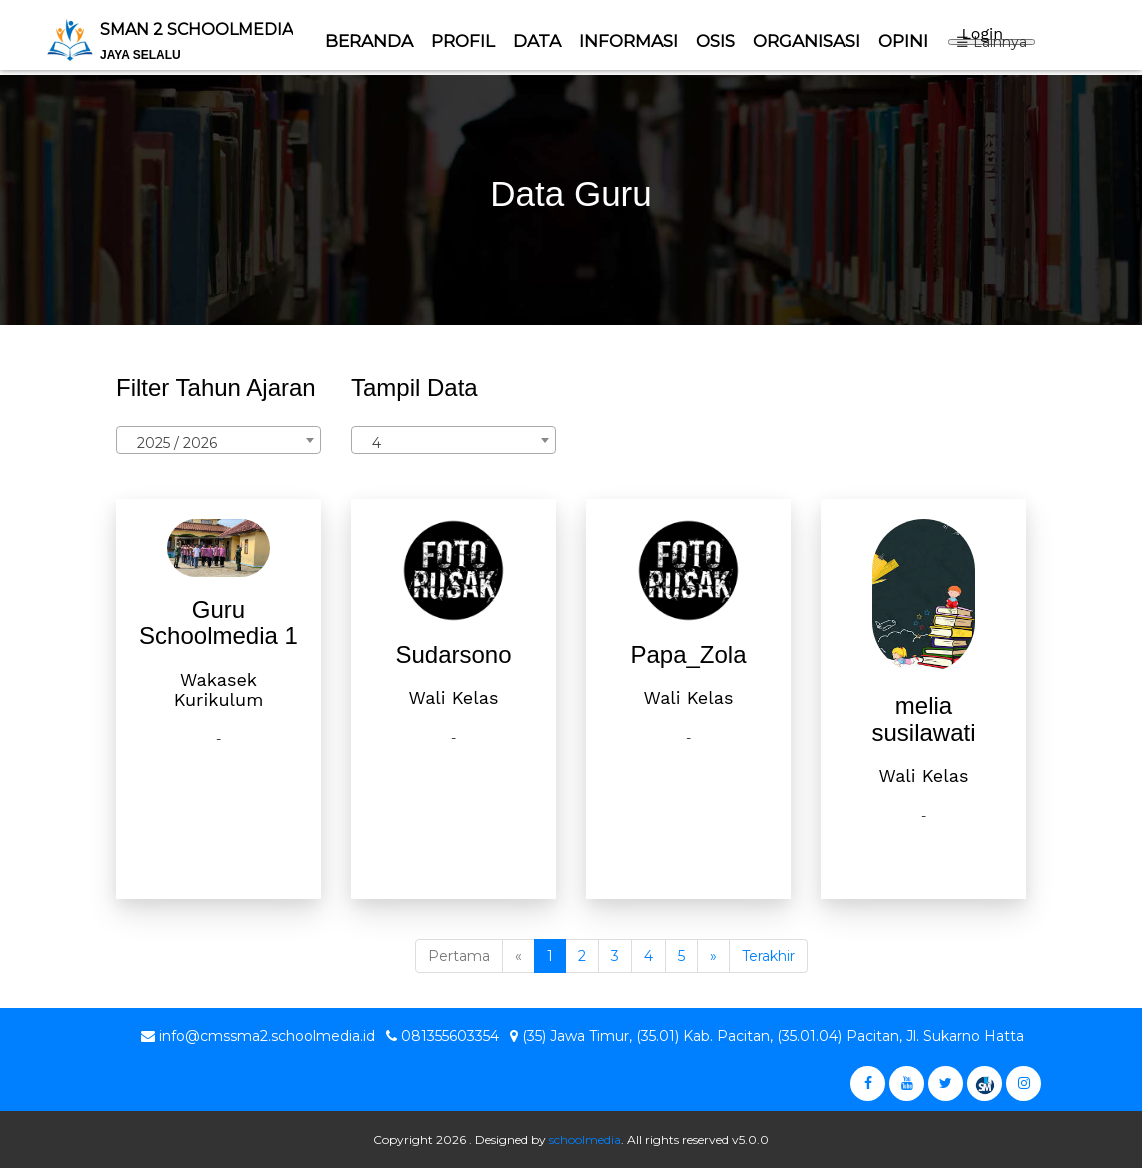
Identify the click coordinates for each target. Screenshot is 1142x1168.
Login (982, 33)
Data (537, 41)
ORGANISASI (806, 41)
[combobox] (218, 440)
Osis (715, 41)
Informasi (628, 41)
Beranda (369, 41)
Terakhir (768, 956)
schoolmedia (585, 1139)
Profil (463, 41)
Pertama (459, 956)
